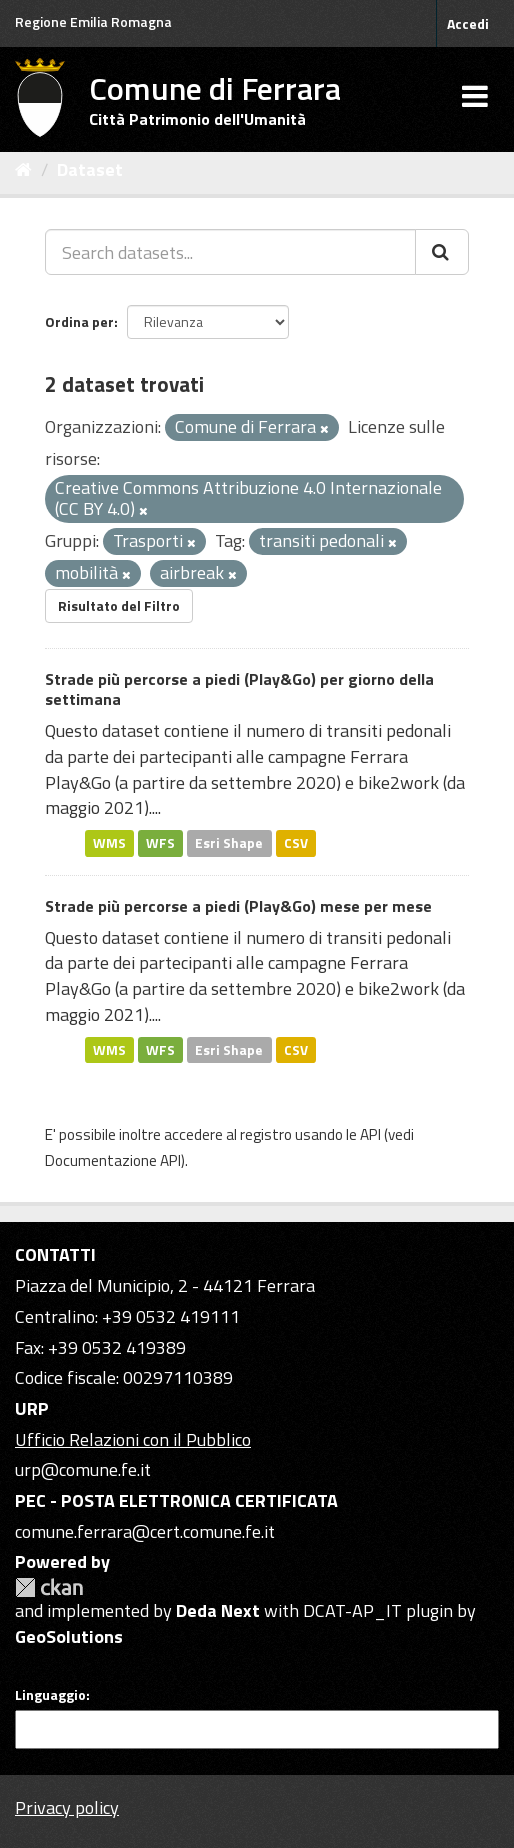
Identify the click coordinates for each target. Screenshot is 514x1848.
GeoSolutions (69, 1636)
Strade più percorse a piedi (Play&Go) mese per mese (238, 906)
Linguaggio (50, 1695)
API (370, 1134)
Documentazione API (113, 1160)
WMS (109, 843)
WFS (160, 843)
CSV (296, 843)
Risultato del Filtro (119, 605)
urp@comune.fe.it (83, 1469)
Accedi (468, 23)
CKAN (49, 1587)
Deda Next (218, 1610)
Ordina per (79, 321)
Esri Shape (229, 843)
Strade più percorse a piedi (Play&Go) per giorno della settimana (239, 689)
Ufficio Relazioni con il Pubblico (133, 1439)
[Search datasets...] (230, 252)
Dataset (90, 169)
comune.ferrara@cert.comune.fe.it (145, 1531)
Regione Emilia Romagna (93, 21)
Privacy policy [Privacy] (67, 1807)
